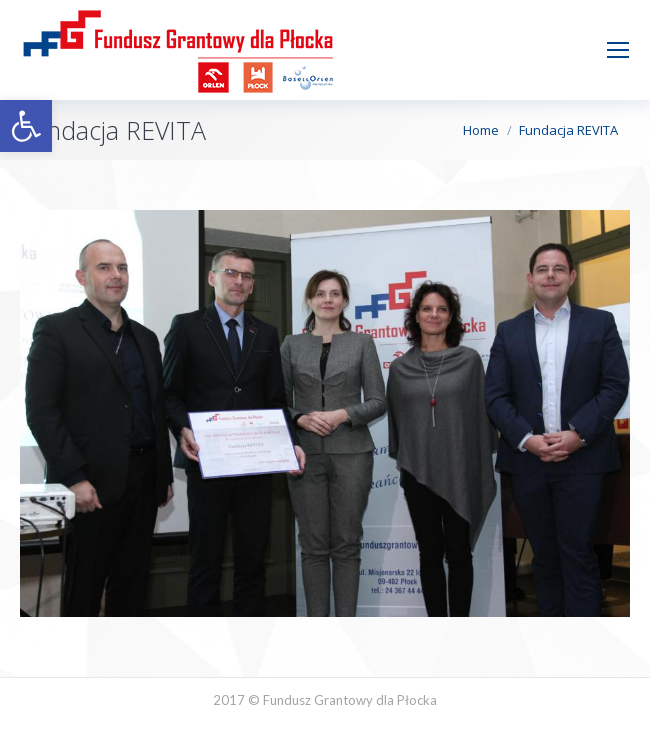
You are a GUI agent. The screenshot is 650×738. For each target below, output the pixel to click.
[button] (26, 126)
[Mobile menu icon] (618, 50)
